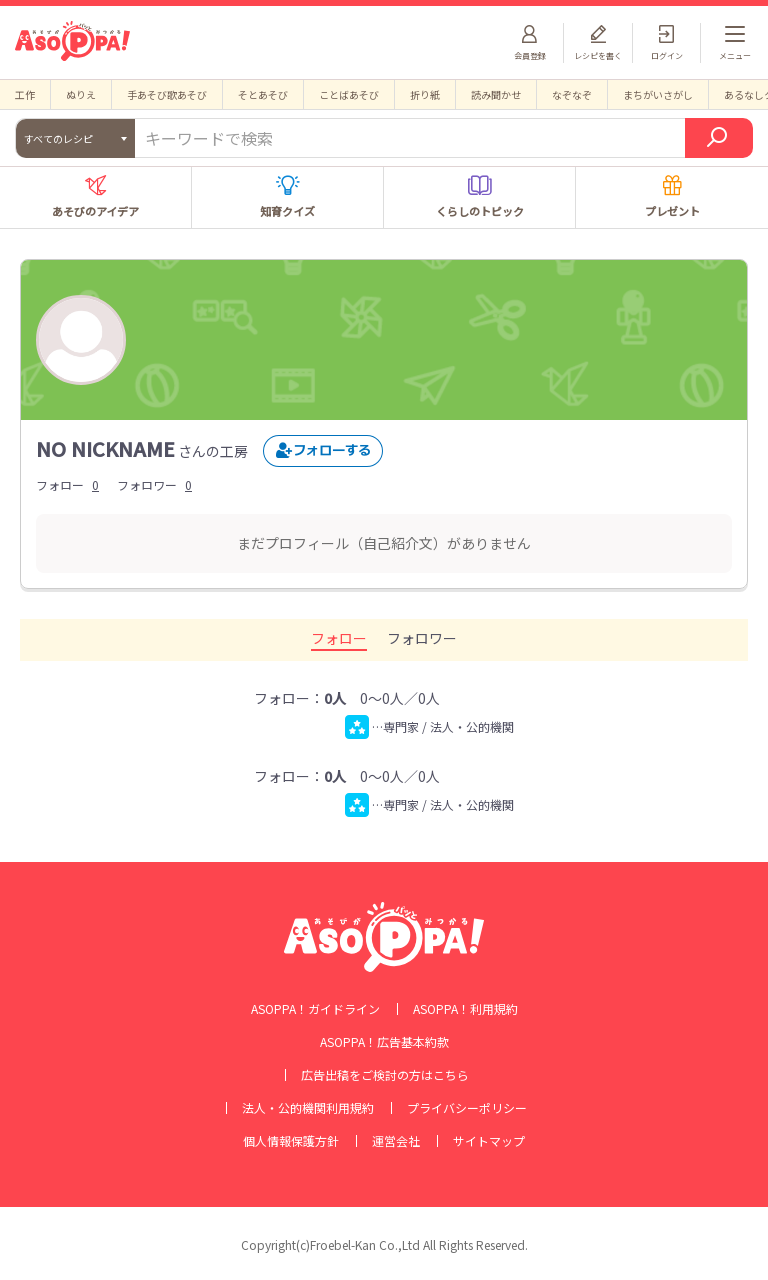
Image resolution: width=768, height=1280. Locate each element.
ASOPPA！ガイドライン (315, 1009)
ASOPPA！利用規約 (465, 1009)
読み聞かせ (496, 94)
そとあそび (263, 94)
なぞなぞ (572, 94)
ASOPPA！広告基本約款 (384, 1042)
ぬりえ (81, 94)
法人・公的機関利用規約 (308, 1108)
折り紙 (425, 94)
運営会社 (396, 1141)
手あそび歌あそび (167, 94)
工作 (25, 94)
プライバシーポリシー (467, 1108)
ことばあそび (349, 94)
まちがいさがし (658, 94)
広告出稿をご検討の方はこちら (385, 1075)
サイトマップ (489, 1141)
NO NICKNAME (105, 448)
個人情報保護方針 (291, 1141)
